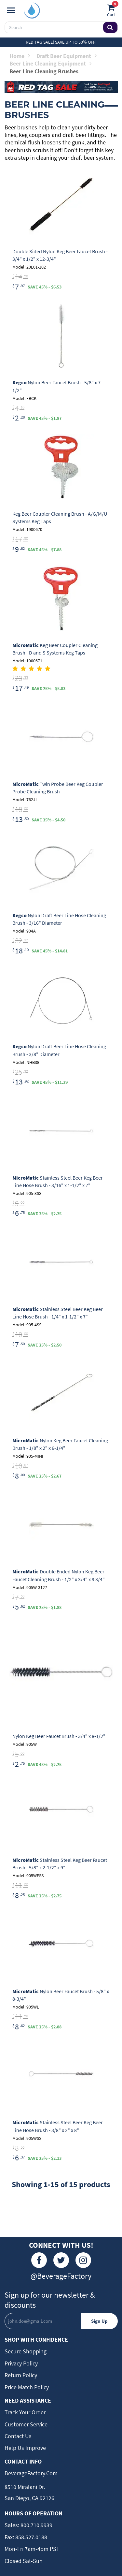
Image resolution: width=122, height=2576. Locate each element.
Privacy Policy (21, 2363)
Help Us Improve (25, 2447)
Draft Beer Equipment (66, 56)
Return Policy (21, 2375)
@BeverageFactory (61, 2276)
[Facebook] (39, 2260)
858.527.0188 (30, 2537)
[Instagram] (83, 2260)
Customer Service (26, 2424)
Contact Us (18, 2436)
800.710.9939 (35, 2525)
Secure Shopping (26, 2351)
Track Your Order (25, 2412)
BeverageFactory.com (31, 2473)
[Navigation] (11, 10)
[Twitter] (61, 2260)
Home (19, 56)
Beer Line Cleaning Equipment (50, 63)
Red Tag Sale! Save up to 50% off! (61, 42)
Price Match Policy (27, 2387)
